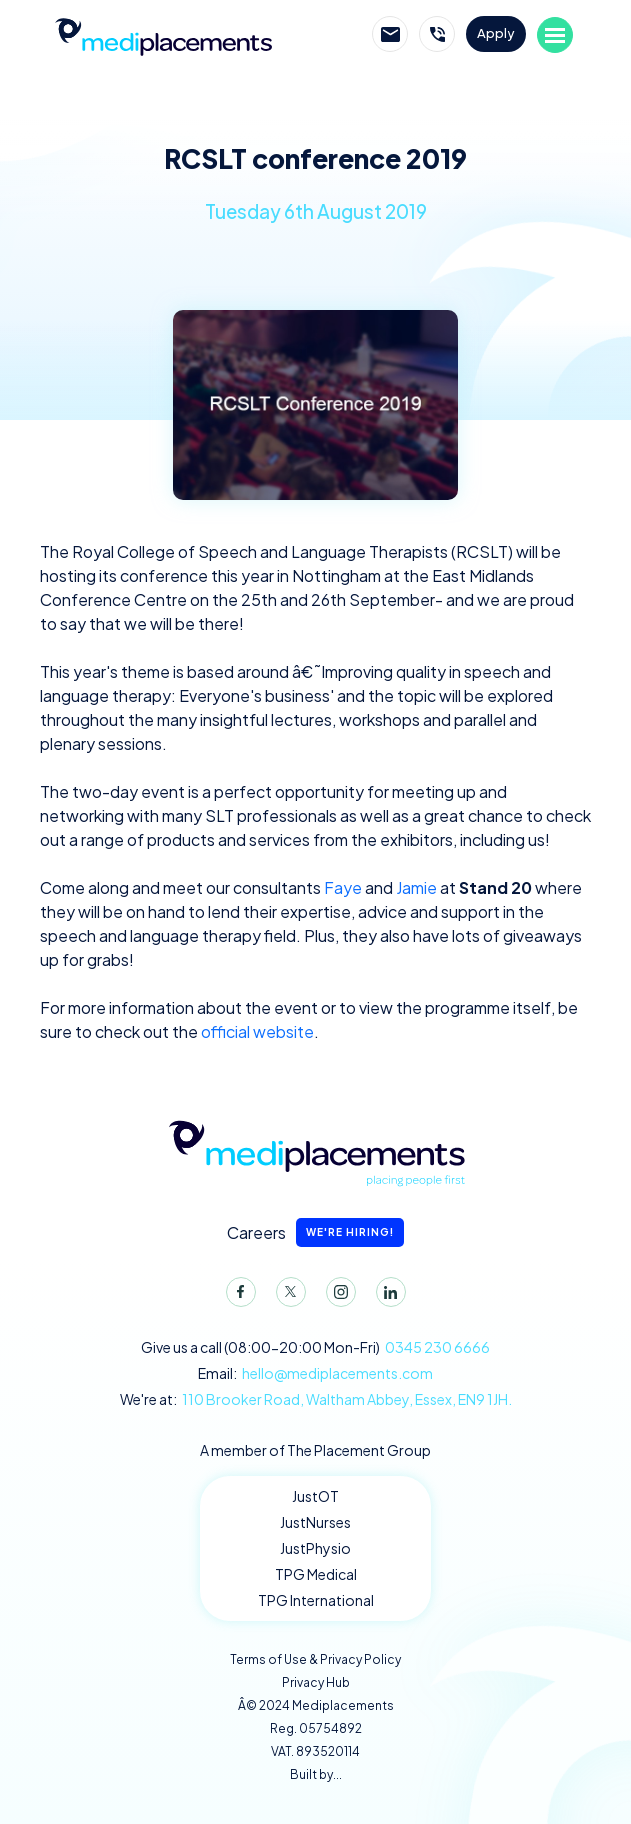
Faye (343, 887)
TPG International (316, 1600)
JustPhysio (315, 1548)
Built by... (316, 1774)
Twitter (287, 1296)
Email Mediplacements (390, 34)
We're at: (316, 1399)
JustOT (315, 1496)
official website (257, 1031)
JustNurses (315, 1522)
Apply (496, 33)
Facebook (237, 1296)
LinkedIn (387, 1296)
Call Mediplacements (437, 34)
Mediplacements (163, 35)
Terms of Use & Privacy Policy (315, 1659)
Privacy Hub (316, 1682)
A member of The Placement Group (315, 1450)
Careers (315, 1232)
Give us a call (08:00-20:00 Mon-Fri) (315, 1347)
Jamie (416, 887)
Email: (315, 1373)
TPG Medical (316, 1574)
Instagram (337, 1296)
